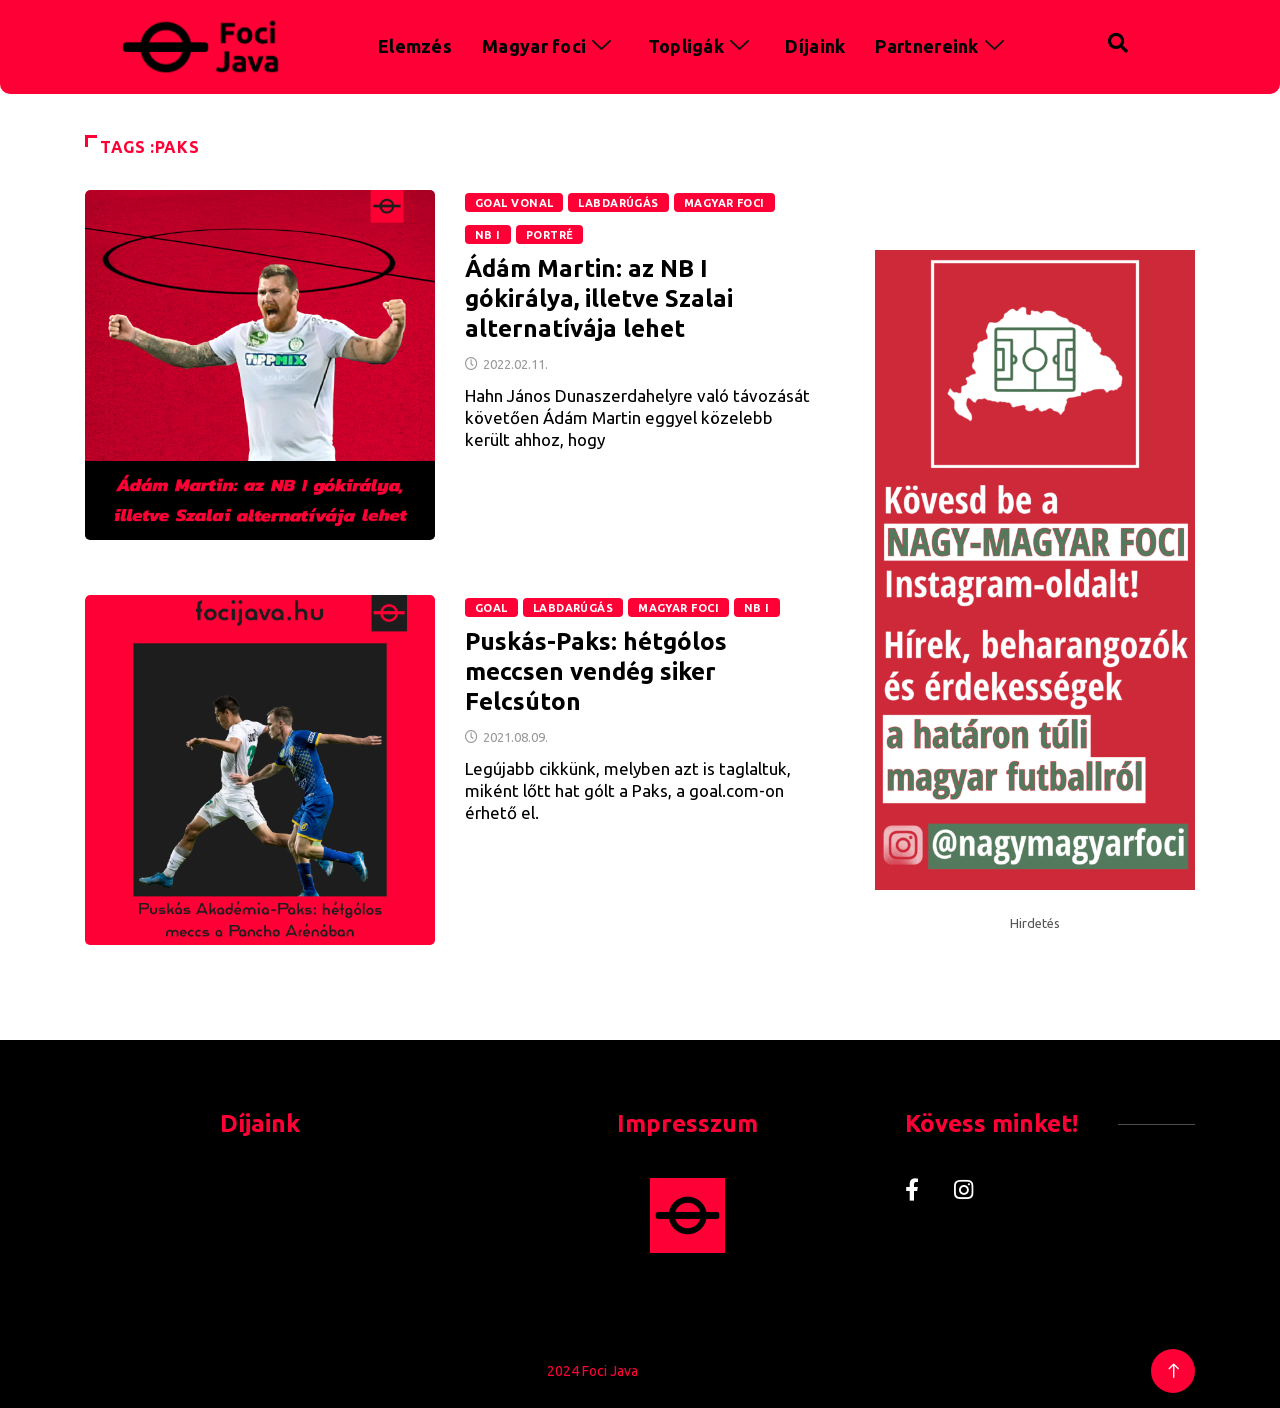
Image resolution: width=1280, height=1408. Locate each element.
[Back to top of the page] (1173, 1371)
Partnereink (942, 46)
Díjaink (815, 46)
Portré (550, 235)
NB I (488, 235)
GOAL (491, 608)
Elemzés (415, 46)
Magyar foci (550, 46)
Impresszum (687, 1123)
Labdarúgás (618, 203)
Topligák (702, 46)
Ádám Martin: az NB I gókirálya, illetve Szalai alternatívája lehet (599, 298)
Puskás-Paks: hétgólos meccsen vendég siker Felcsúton (596, 671)
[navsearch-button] (1076, 40)
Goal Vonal (514, 203)
